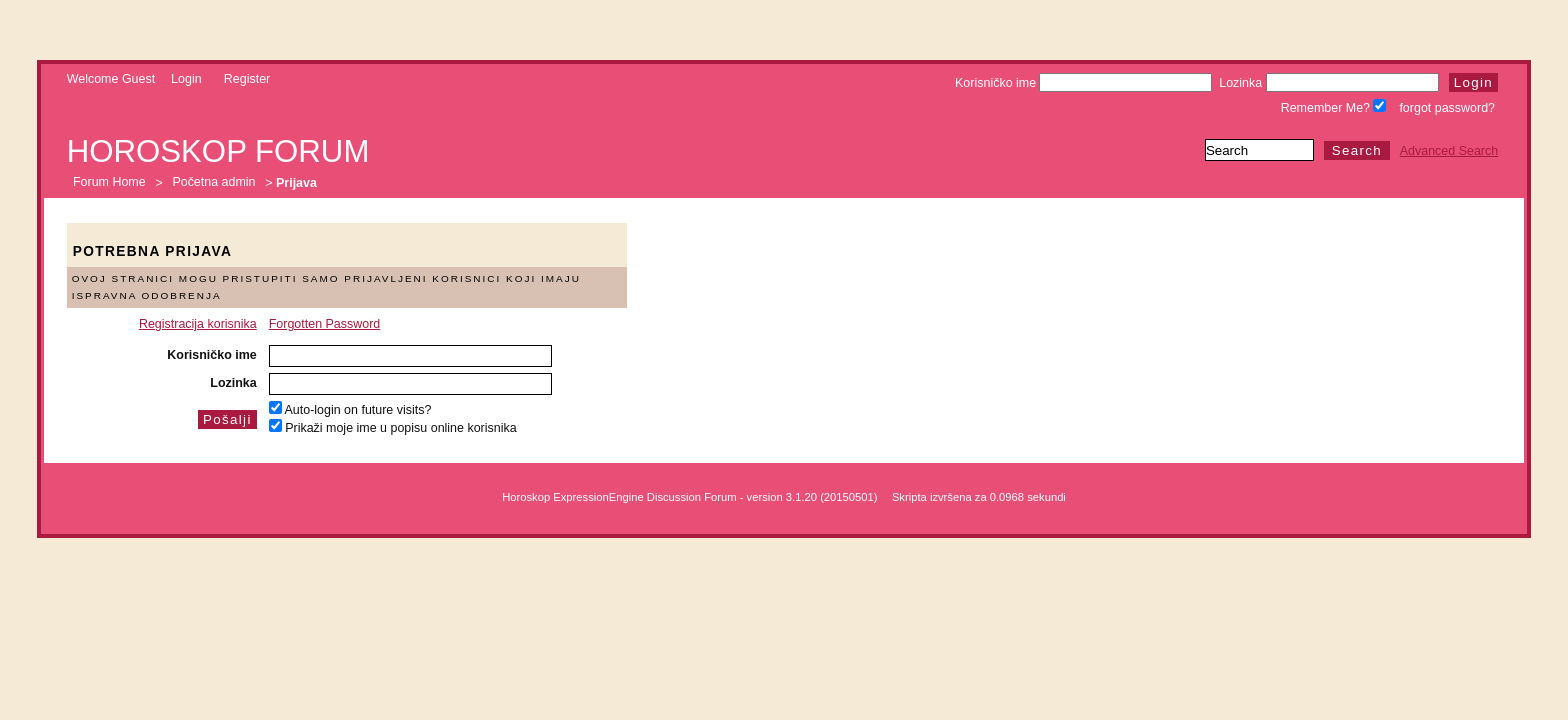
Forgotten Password (325, 324)
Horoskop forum (218, 151)
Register (247, 79)
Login (186, 79)
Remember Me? (1334, 108)
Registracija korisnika (198, 324)
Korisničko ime (1083, 83)
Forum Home (109, 183)
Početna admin (213, 183)
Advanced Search (1449, 151)
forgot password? (1447, 108)
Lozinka (1328, 83)
